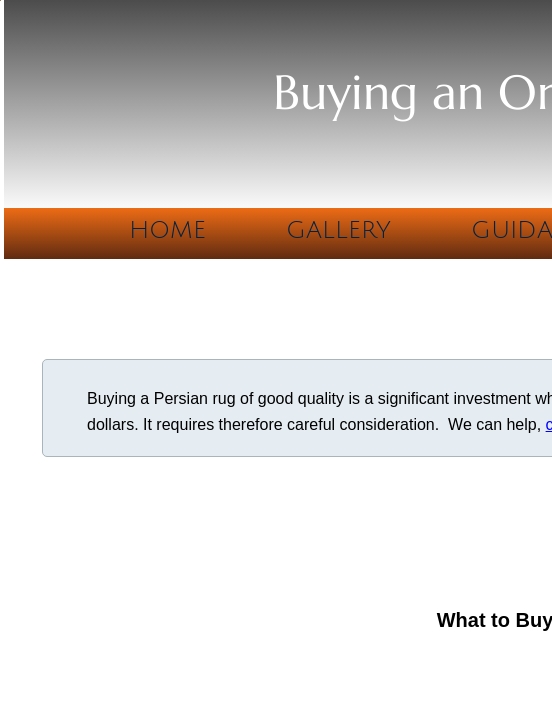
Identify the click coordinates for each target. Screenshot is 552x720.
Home (167, 230)
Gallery (338, 230)
